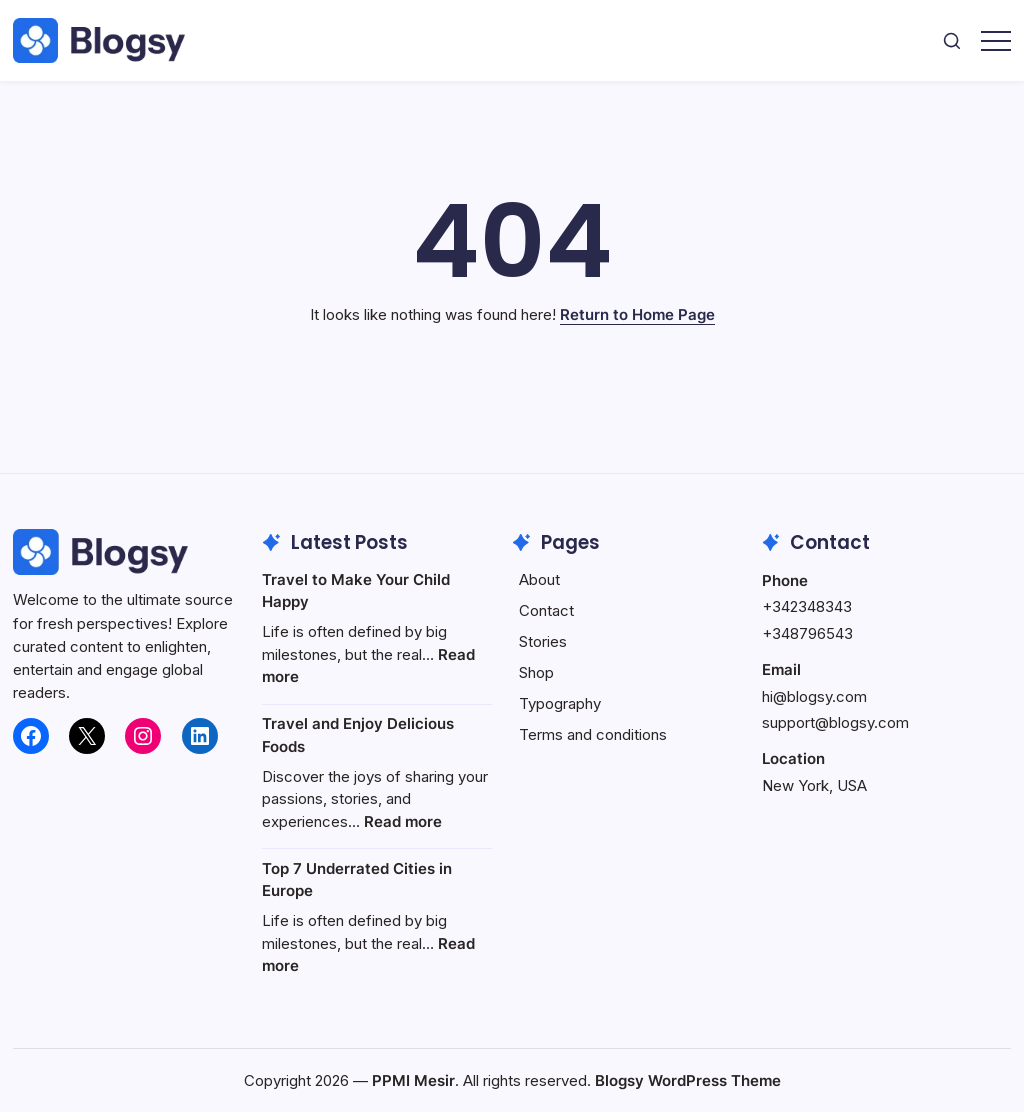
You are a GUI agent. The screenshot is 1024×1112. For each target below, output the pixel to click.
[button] (952, 40)
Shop (536, 672)
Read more (403, 821)
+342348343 (807, 606)
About (539, 579)
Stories (543, 641)
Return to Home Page (637, 314)
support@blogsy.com (835, 722)
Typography (560, 703)
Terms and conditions (593, 734)
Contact (546, 610)
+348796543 (807, 633)
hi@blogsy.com (814, 696)
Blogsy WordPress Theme (688, 1080)
